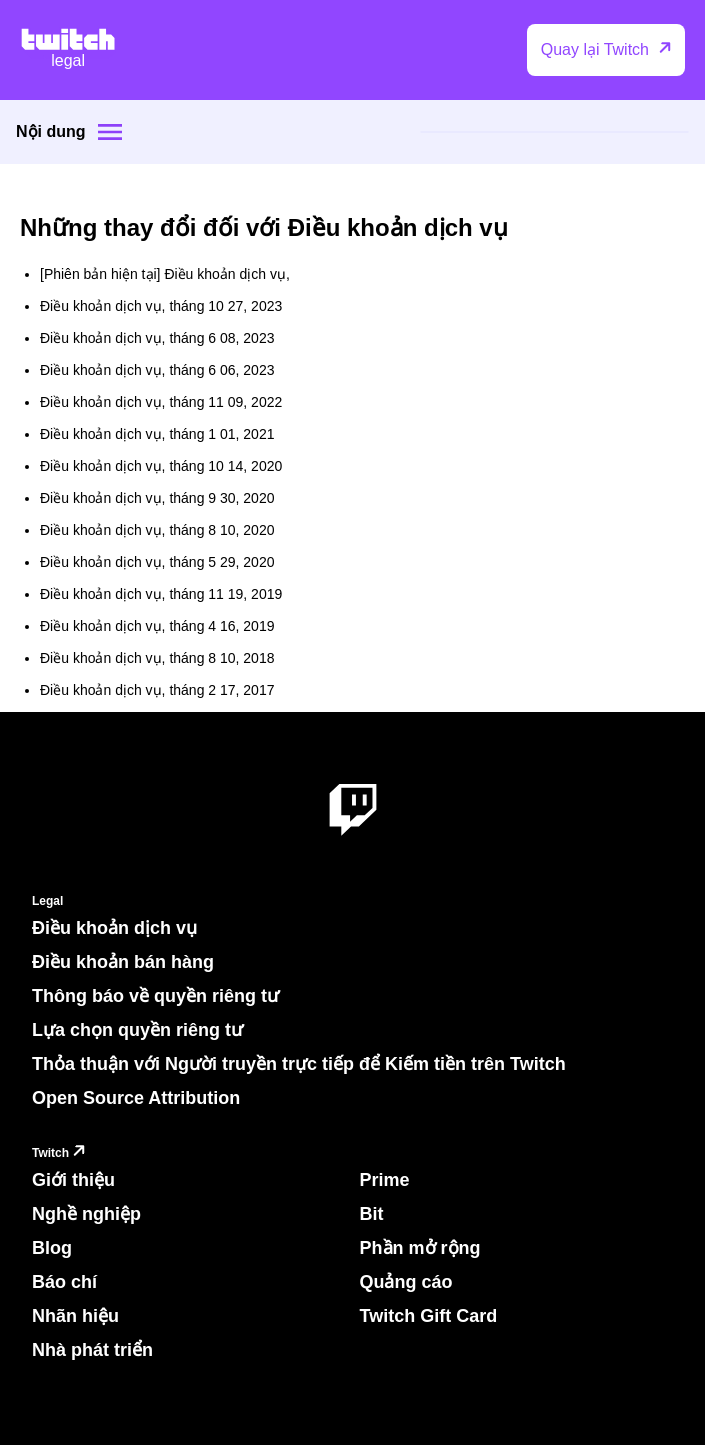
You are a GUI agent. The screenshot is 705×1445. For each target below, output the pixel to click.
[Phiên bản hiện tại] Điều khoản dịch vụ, (165, 274)
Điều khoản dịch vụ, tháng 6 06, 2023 (157, 370)
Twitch (61, 1153)
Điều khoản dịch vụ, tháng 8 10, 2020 (157, 530)
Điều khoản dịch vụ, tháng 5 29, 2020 (157, 562)
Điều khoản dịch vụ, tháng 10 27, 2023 (161, 306)
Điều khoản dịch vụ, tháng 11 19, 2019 (161, 594)
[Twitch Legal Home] (68, 50)
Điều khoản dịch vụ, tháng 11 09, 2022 (161, 402)
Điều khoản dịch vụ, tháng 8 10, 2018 (157, 658)
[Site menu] (110, 132)
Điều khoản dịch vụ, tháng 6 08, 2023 (157, 338)
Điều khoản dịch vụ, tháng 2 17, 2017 (157, 690)
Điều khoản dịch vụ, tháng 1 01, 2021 (157, 434)
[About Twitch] (353, 810)
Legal (47, 901)
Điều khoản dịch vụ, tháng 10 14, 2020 (161, 466)
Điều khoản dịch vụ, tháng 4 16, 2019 (157, 626)
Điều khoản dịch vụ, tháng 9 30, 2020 (157, 498)
